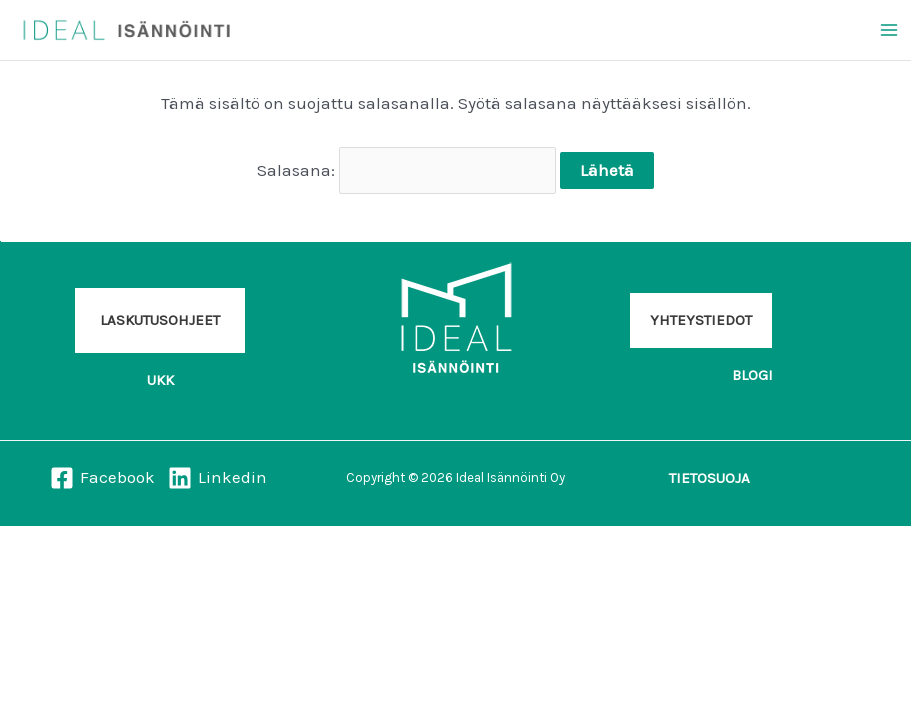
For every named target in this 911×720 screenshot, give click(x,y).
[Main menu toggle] (889, 30)
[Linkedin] (218, 478)
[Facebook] (102, 478)
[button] (160, 320)
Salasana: (407, 170)
